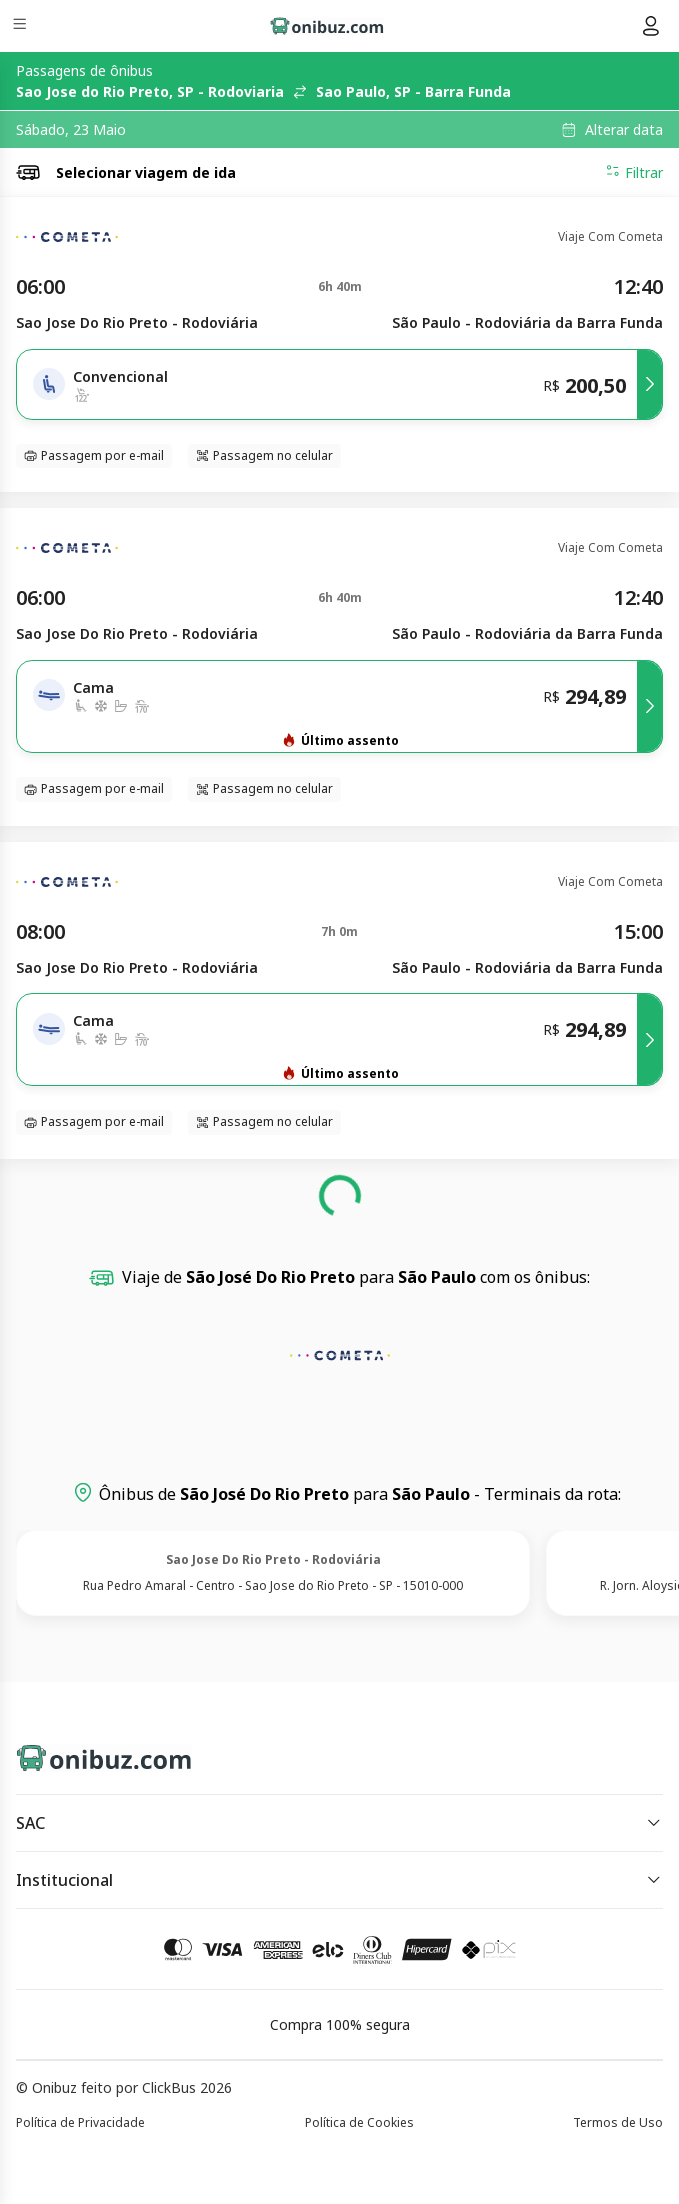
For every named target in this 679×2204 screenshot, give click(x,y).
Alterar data (624, 130)
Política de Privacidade (80, 2122)
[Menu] (21, 26)
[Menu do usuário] (651, 26)
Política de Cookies (359, 2122)
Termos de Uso (618, 2122)
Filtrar (634, 172)
